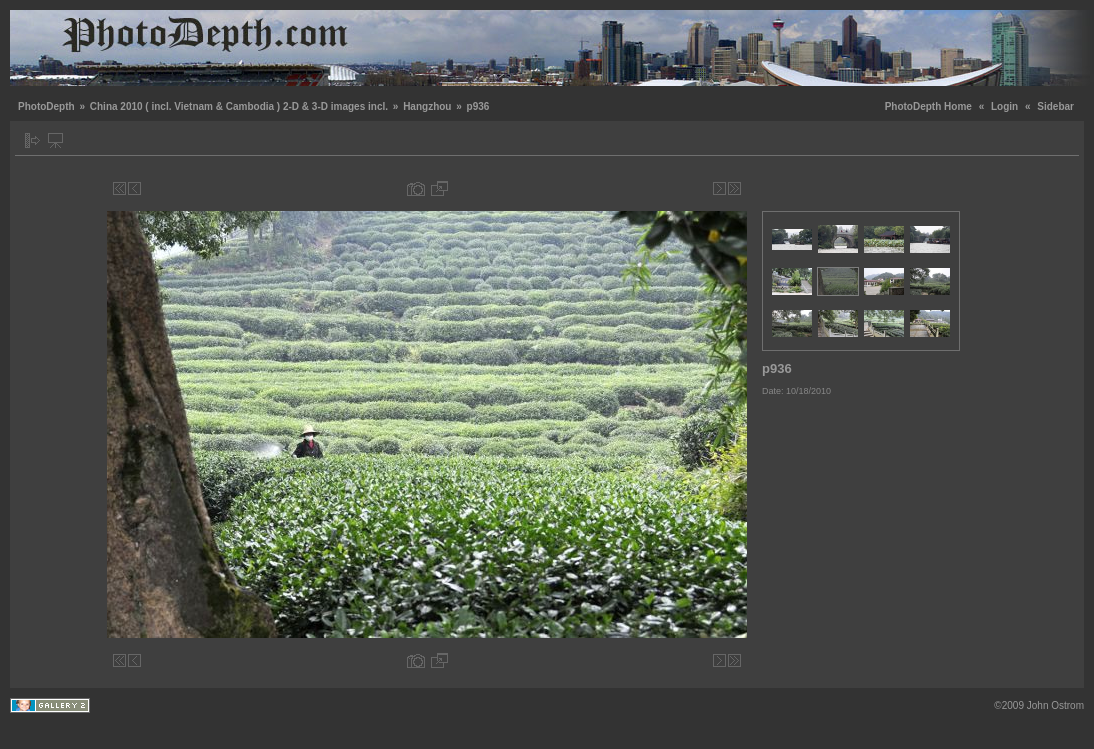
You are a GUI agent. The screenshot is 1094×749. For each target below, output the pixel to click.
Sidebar (1055, 106)
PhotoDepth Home (928, 106)
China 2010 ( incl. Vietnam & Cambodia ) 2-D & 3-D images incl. (239, 106)
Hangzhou (427, 106)
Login (1004, 106)
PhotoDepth (46, 106)
